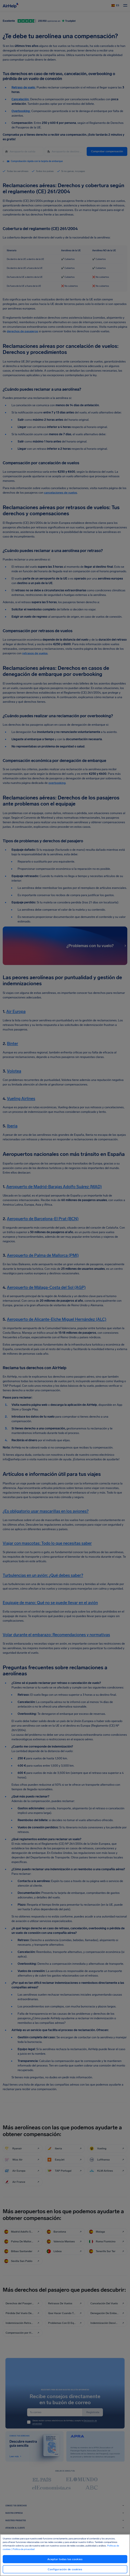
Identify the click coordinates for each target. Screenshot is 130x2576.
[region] (65, 2555)
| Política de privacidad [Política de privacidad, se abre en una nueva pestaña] (23, 2549)
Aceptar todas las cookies (65, 2559)
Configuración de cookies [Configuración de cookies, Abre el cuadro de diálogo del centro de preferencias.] (65, 2569)
